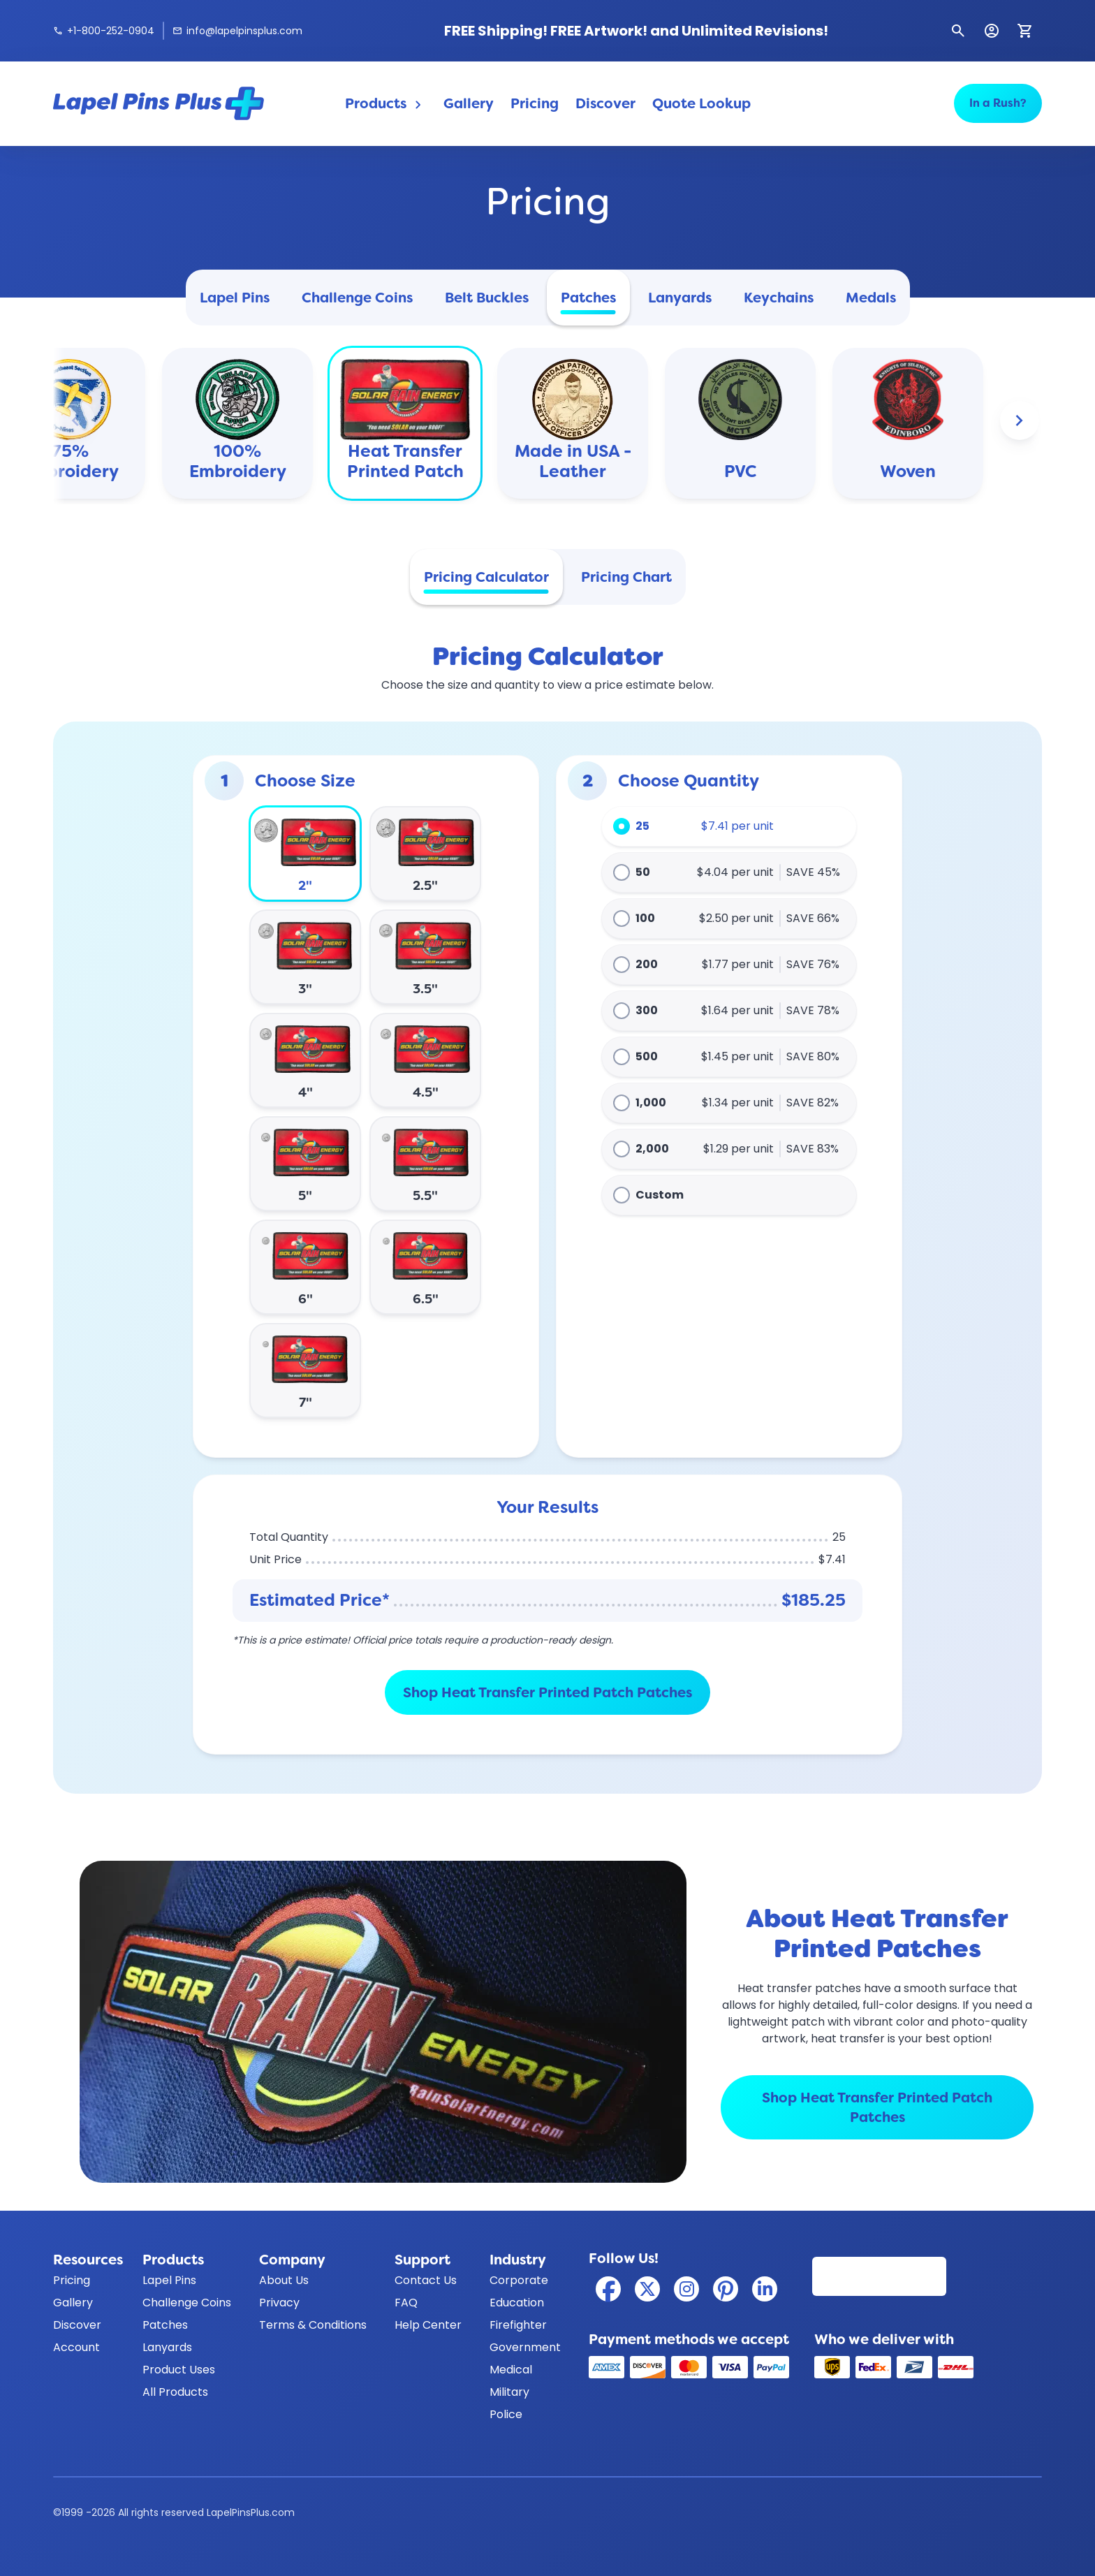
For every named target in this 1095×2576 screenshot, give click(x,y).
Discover (605, 103)
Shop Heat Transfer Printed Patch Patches (547, 1692)
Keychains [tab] (779, 297)
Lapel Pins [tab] (235, 297)
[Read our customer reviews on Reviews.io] (879, 2276)
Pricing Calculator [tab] (486, 577)
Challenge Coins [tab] (357, 297)
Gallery (468, 103)
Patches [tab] (588, 297)
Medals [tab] (871, 297)
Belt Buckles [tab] (487, 297)
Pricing (534, 103)
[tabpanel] (547, 1202)
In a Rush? (998, 103)
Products (386, 103)
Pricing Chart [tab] (626, 577)
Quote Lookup (701, 103)
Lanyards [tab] (680, 297)
